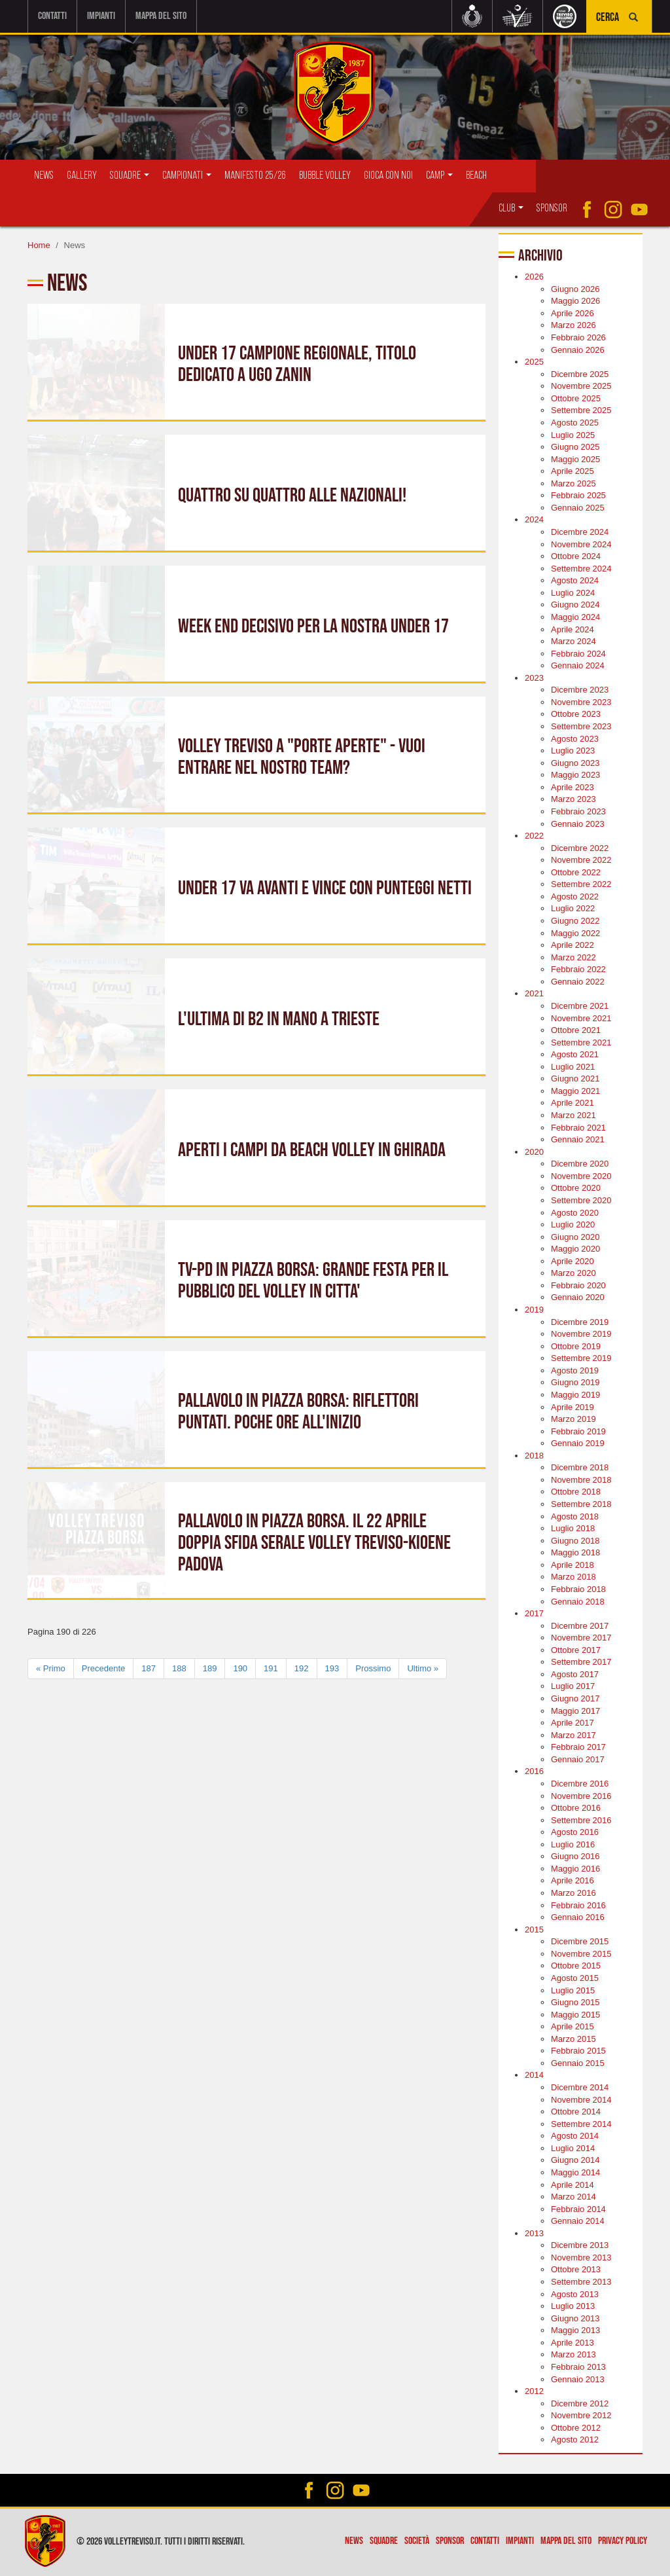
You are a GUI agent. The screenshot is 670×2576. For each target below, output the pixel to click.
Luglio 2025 (573, 434)
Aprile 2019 (572, 1406)
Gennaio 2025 (578, 508)
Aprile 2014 (572, 2184)
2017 (534, 1613)
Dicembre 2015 (579, 1941)
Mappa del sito (160, 16)
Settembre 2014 (581, 2123)
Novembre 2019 (581, 1334)
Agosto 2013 (575, 2293)
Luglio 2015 (573, 1990)
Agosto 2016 (575, 1832)
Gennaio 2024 (578, 665)
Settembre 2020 (581, 1200)
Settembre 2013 (581, 2282)
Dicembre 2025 (579, 373)
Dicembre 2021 (579, 1006)
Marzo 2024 (573, 641)
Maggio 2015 (575, 2014)
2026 (534, 276)
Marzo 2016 (573, 1893)
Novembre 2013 (581, 2257)
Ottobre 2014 (576, 2111)
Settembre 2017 (581, 1662)
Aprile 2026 (572, 313)
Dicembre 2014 (579, 2087)
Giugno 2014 (575, 2160)
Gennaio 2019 (578, 1443)
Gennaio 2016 (578, 1917)
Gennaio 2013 (578, 2379)
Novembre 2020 (581, 1176)
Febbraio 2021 (578, 1127)
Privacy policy (622, 2541)
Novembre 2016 (581, 1795)
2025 (534, 362)
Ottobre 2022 (576, 872)
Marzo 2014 (573, 2197)
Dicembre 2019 (579, 1321)
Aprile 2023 (572, 787)
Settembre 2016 (581, 1819)
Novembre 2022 (581, 860)
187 (148, 1668)
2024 (534, 519)
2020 (534, 1151)
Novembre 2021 (581, 1018)
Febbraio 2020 (578, 1285)
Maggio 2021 (575, 1091)
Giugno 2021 (575, 1078)
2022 (534, 836)
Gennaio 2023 (578, 823)
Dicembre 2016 (579, 1783)
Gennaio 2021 (578, 1139)
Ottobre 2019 (576, 1346)
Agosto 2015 (575, 1978)
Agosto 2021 (575, 1054)
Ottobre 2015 (576, 1965)
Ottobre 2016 (576, 1808)
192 (301, 1668)
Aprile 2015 (572, 2026)
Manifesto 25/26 (255, 175)
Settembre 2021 (581, 1042)
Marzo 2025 (573, 483)
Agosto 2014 (575, 2136)
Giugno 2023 (575, 762)
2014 (534, 2075)
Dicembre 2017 (579, 1625)
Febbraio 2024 (578, 653)
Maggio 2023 (575, 775)
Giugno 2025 (575, 447)
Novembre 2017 (581, 1637)
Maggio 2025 (575, 458)
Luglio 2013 (573, 2306)
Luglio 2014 (573, 2148)
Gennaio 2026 (578, 349)
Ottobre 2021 (576, 1030)
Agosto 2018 (575, 1516)
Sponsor (552, 208)
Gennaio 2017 (578, 1759)
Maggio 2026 (575, 301)
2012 (534, 2391)
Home (38, 245)
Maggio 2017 (575, 1710)
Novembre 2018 (581, 1480)
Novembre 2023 (581, 702)
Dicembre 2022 (579, 847)
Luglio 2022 (573, 908)
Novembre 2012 (581, 2415)
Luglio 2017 (573, 1686)
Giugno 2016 (575, 1856)
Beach (476, 175)
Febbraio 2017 (578, 1747)
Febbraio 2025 (578, 495)
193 (332, 1668)
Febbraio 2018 (578, 1589)
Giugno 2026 (575, 289)
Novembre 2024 (581, 544)
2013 (534, 2233)
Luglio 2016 (573, 1844)
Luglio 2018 (573, 1528)
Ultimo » (422, 1668)
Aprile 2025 (572, 471)
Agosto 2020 (575, 1212)
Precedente (104, 1668)
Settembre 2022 (581, 884)
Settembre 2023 (581, 726)
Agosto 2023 (575, 738)
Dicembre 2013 (579, 2245)
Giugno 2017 (575, 1698)
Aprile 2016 (572, 1880)
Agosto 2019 (575, 1370)
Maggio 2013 (575, 2330)
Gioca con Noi (388, 175)
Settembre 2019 (581, 1358)
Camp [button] (439, 175)
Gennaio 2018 (578, 1601)
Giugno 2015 (575, 2002)
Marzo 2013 (573, 2354)
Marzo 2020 (573, 1273)
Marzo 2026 (573, 325)
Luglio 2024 (573, 593)
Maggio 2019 (575, 1395)
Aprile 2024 (572, 629)
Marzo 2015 (573, 2039)
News (44, 175)
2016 (534, 1771)
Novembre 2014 (581, 2099)
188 (179, 1668)
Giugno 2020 (575, 1236)
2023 (534, 678)
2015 (534, 1929)
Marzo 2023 (573, 799)
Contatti (52, 16)
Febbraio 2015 (578, 2051)
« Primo (50, 1668)
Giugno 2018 (575, 1540)
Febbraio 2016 (578, 1905)
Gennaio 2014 (578, 2221)
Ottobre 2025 (576, 398)
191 (271, 1668)
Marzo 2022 (573, 957)
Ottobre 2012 (576, 2428)
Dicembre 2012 (579, 2403)
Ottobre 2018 (576, 1492)
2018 (534, 1455)
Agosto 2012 (575, 2439)
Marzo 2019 (573, 1419)
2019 (534, 1310)
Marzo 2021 (573, 1115)
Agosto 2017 (575, 1674)
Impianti (101, 16)
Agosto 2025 (575, 422)
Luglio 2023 (573, 750)
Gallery (82, 175)
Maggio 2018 (575, 1552)
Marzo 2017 (573, 1734)
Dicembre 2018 (579, 1467)
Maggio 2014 (575, 2172)
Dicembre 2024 (579, 532)
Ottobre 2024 (576, 556)
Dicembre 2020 (579, 1164)
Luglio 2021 (573, 1067)
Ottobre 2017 (576, 1650)
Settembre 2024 (581, 568)
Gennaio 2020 (578, 1297)
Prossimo (373, 1668)
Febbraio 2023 (578, 811)
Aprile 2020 (572, 1261)
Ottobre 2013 (576, 2269)
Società (416, 2541)
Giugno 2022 (575, 921)
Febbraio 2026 (578, 337)
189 (210, 1668)
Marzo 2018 (573, 1577)
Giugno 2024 (575, 604)
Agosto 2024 (575, 580)
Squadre (384, 2541)
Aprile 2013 (572, 2343)
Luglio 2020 (573, 1224)
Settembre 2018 (581, 1504)
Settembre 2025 (581, 410)
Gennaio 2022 (578, 982)
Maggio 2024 (575, 617)
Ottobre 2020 (576, 1188)
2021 (534, 993)
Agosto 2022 (575, 896)
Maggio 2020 (575, 1249)
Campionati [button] (186, 175)
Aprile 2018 (572, 1565)
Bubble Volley (325, 175)
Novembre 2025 (581, 386)
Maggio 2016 (575, 1869)
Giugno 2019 (575, 1382)
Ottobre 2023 (576, 714)
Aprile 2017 (572, 1723)
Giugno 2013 (575, 2318)
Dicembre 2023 (579, 690)
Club (511, 208)
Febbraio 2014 (578, 2208)
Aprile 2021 (572, 1103)
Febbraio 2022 (578, 969)
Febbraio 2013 (578, 2367)
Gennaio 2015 (578, 2063)
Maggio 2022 (575, 932)
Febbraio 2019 (578, 1431)
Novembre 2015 (581, 1954)
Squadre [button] (129, 175)
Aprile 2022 (572, 945)
